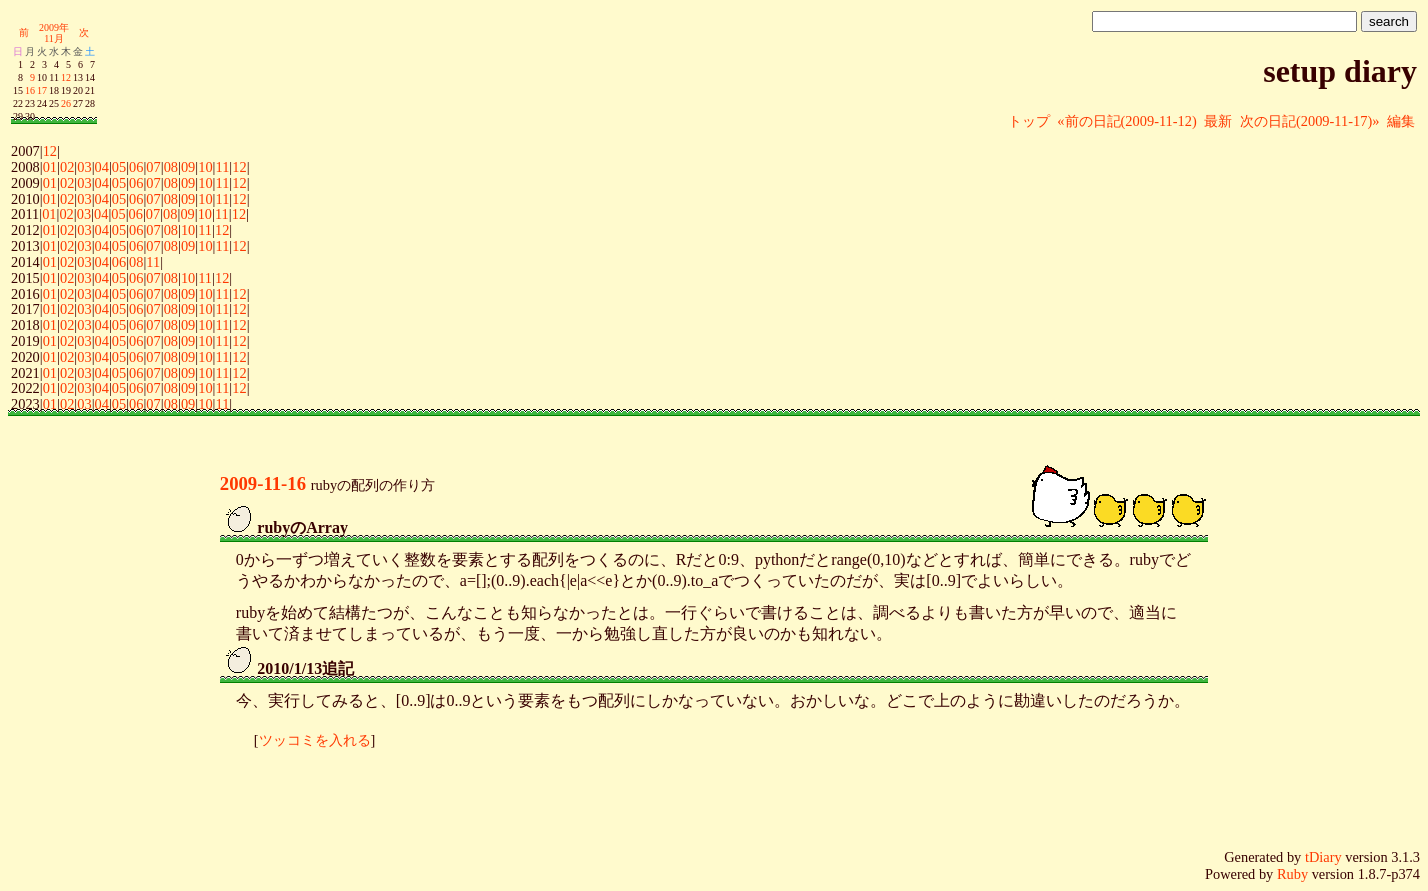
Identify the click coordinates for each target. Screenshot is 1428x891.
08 (171, 167)
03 (84, 167)
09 (188, 167)
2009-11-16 (263, 483)
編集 (1401, 121)
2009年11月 (54, 33)
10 (205, 167)
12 (66, 77)
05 (119, 167)
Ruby (1292, 874)
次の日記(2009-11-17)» (1309, 121)
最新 (1218, 121)
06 (136, 167)
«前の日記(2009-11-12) (1126, 121)
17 (42, 90)
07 (153, 167)
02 (67, 167)
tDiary (1323, 857)
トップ (1029, 121)
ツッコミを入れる (315, 740)
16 (30, 90)
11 (222, 167)
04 (102, 167)
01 (50, 167)
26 (66, 103)
